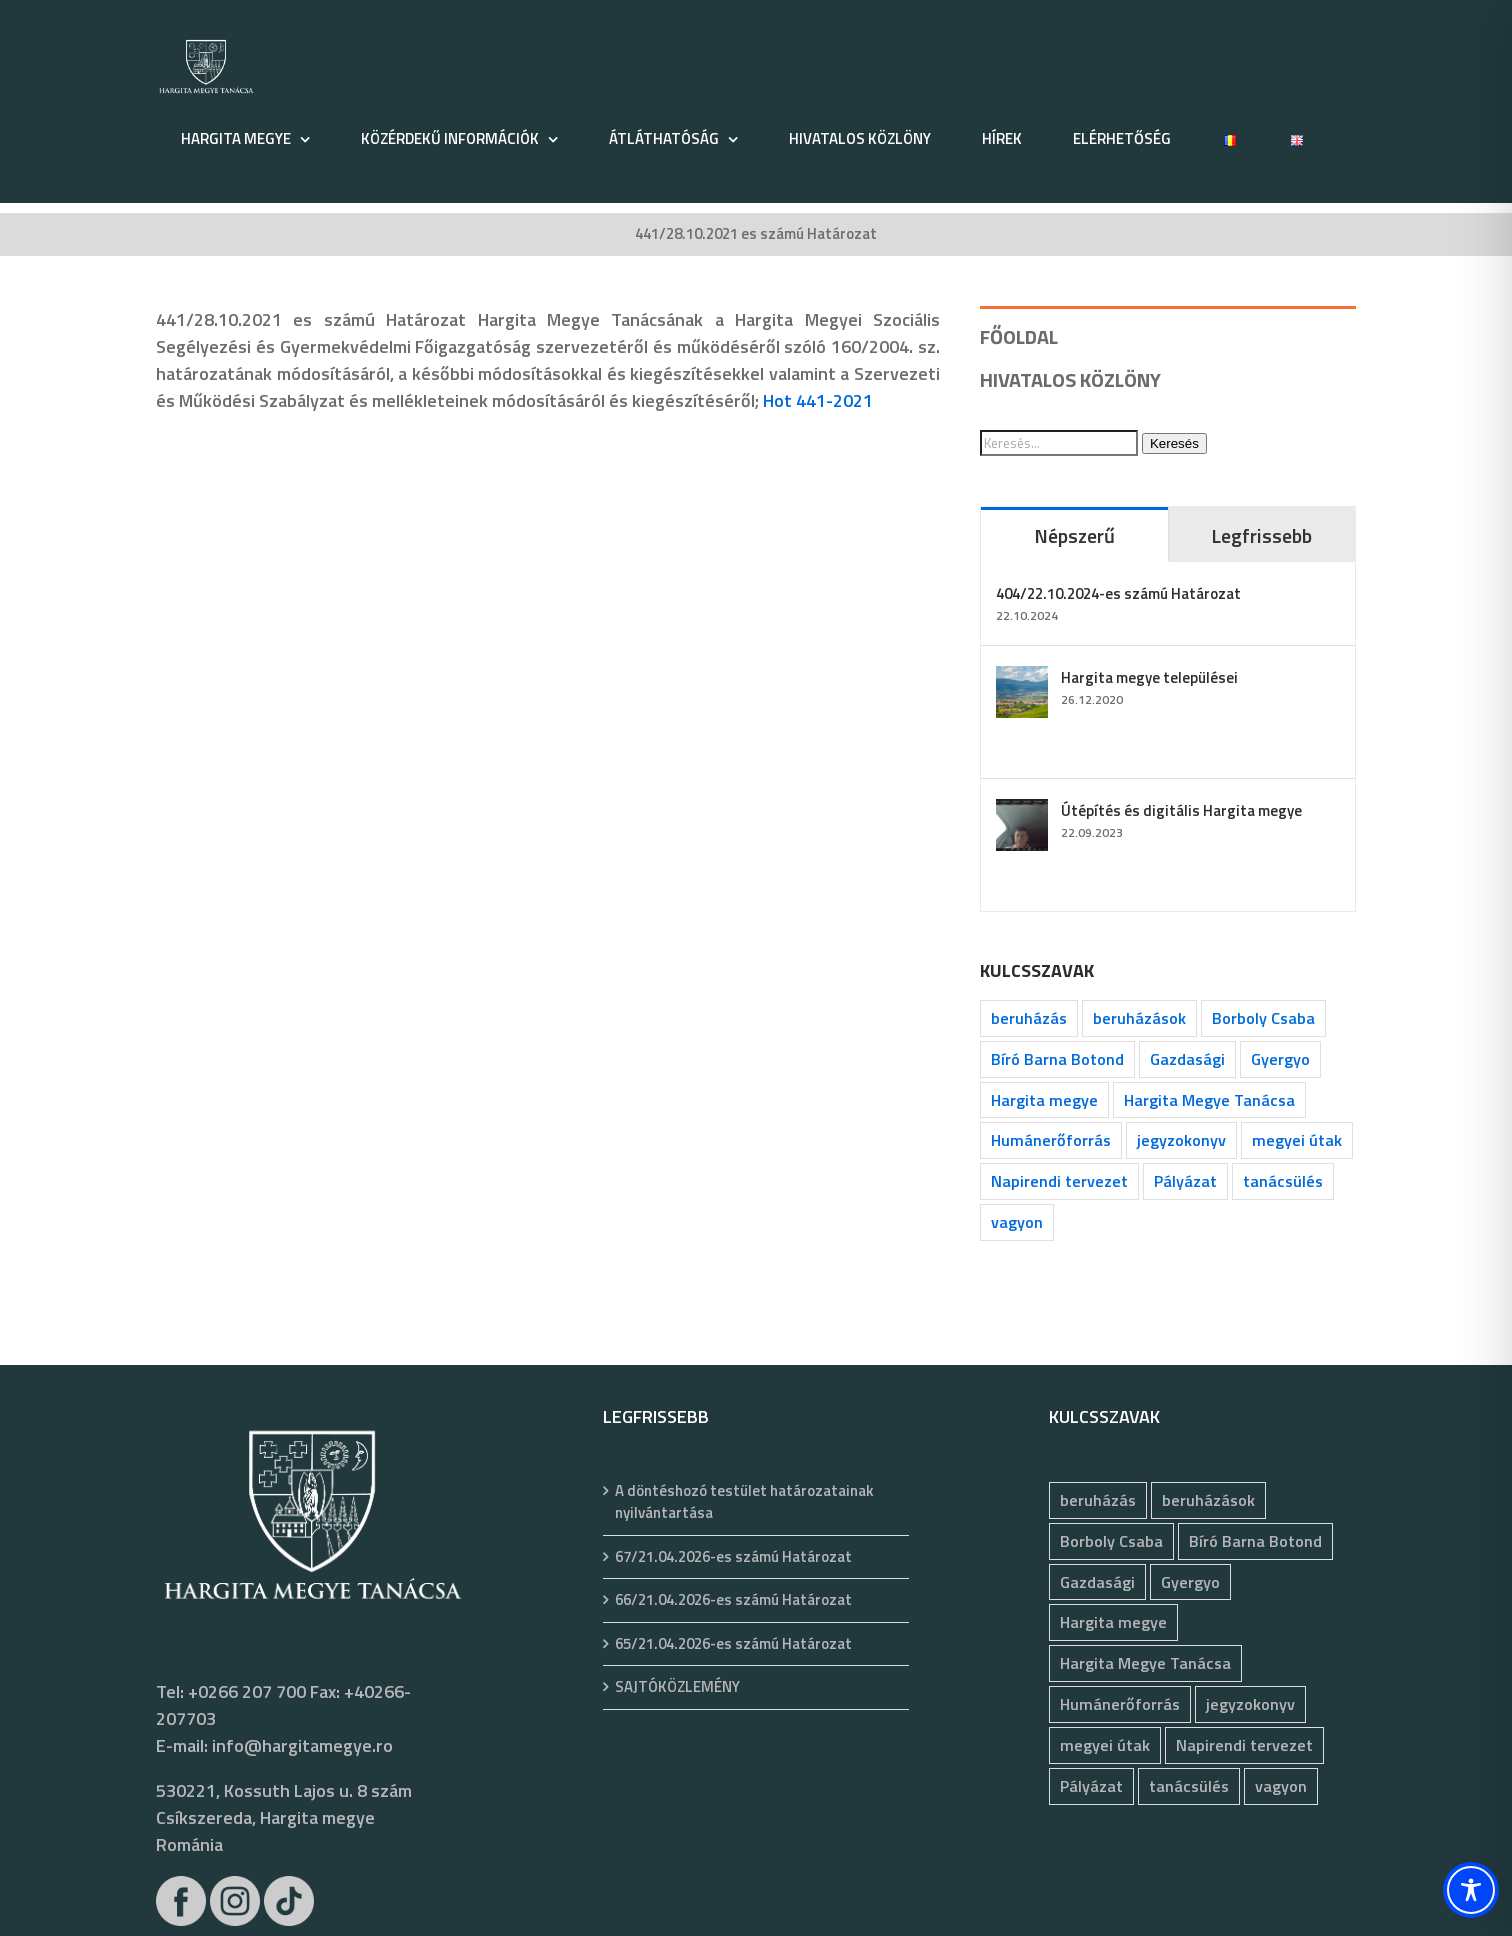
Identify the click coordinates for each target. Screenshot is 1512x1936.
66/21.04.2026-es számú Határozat (733, 1600)
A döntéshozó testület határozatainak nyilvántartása (744, 1502)
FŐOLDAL (1019, 336)
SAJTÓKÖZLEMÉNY (677, 1687)
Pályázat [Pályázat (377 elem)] (1185, 1181)
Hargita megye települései (1149, 677)
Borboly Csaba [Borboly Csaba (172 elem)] (1263, 1018)
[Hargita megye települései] (1022, 679)
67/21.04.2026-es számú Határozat (733, 1557)
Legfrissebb (1261, 535)
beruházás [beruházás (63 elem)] (1029, 1018)
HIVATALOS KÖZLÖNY (1070, 379)
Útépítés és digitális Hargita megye (1181, 810)
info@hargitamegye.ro (302, 1745)
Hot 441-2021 (818, 400)
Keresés (1174, 443)
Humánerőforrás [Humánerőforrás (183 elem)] (1051, 1140)
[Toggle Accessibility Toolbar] (1471, 1890)
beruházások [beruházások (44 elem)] (1139, 1018)
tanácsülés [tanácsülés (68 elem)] (1283, 1181)
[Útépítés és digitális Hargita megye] (1022, 812)
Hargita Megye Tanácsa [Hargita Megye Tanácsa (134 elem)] (1209, 1100)
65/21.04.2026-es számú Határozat (733, 1644)
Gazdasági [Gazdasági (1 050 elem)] (1187, 1059)
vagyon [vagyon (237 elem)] (1017, 1222)
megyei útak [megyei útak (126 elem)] (1297, 1140)
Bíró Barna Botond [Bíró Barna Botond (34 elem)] (1057, 1059)
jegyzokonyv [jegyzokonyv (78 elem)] (1181, 1140)
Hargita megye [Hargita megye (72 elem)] (1044, 1100)
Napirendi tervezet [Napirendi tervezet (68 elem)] (1059, 1181)
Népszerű (1074, 535)
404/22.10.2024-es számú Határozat (1118, 593)
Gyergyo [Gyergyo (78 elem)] (1280, 1059)
